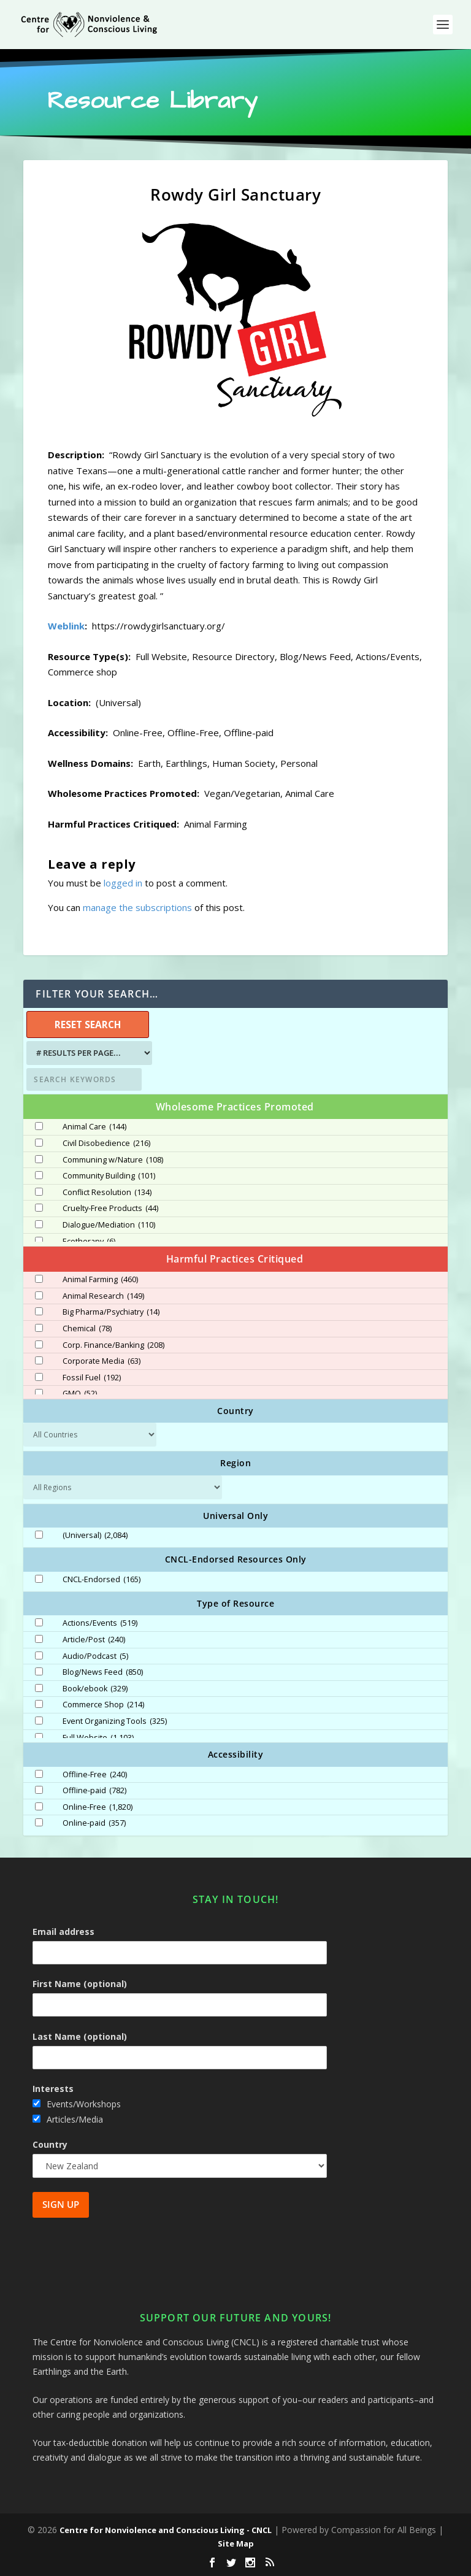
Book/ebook (95, 1689)
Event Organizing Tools (115, 1721)
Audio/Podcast (95, 1656)
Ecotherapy (89, 1242)
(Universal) (95, 1535)
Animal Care (94, 1127)
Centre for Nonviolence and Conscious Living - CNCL (165, 2530)
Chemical (87, 1329)
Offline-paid (94, 1791)
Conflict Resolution (107, 1193)
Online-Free (97, 1807)
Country (50, 2144)
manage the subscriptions (137, 907)
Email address (63, 1931)
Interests (53, 2088)
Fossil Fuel (92, 1378)
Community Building (109, 1176)
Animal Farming (100, 1280)
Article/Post (94, 1640)
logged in (123, 883)
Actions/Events (100, 1623)
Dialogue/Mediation (109, 1225)
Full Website (98, 1738)
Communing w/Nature (113, 1160)
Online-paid (94, 1823)
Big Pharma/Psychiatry (111, 1312)
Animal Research (103, 1296)
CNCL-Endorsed (101, 1580)
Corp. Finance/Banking (113, 1345)
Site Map (236, 2543)
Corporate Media (101, 1361)
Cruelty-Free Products (110, 1208)
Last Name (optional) (80, 2036)
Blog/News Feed (103, 1672)
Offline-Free (95, 1775)
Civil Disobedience (106, 1143)
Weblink (66, 626)
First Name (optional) (80, 1984)
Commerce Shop (103, 1705)
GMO (80, 1394)
